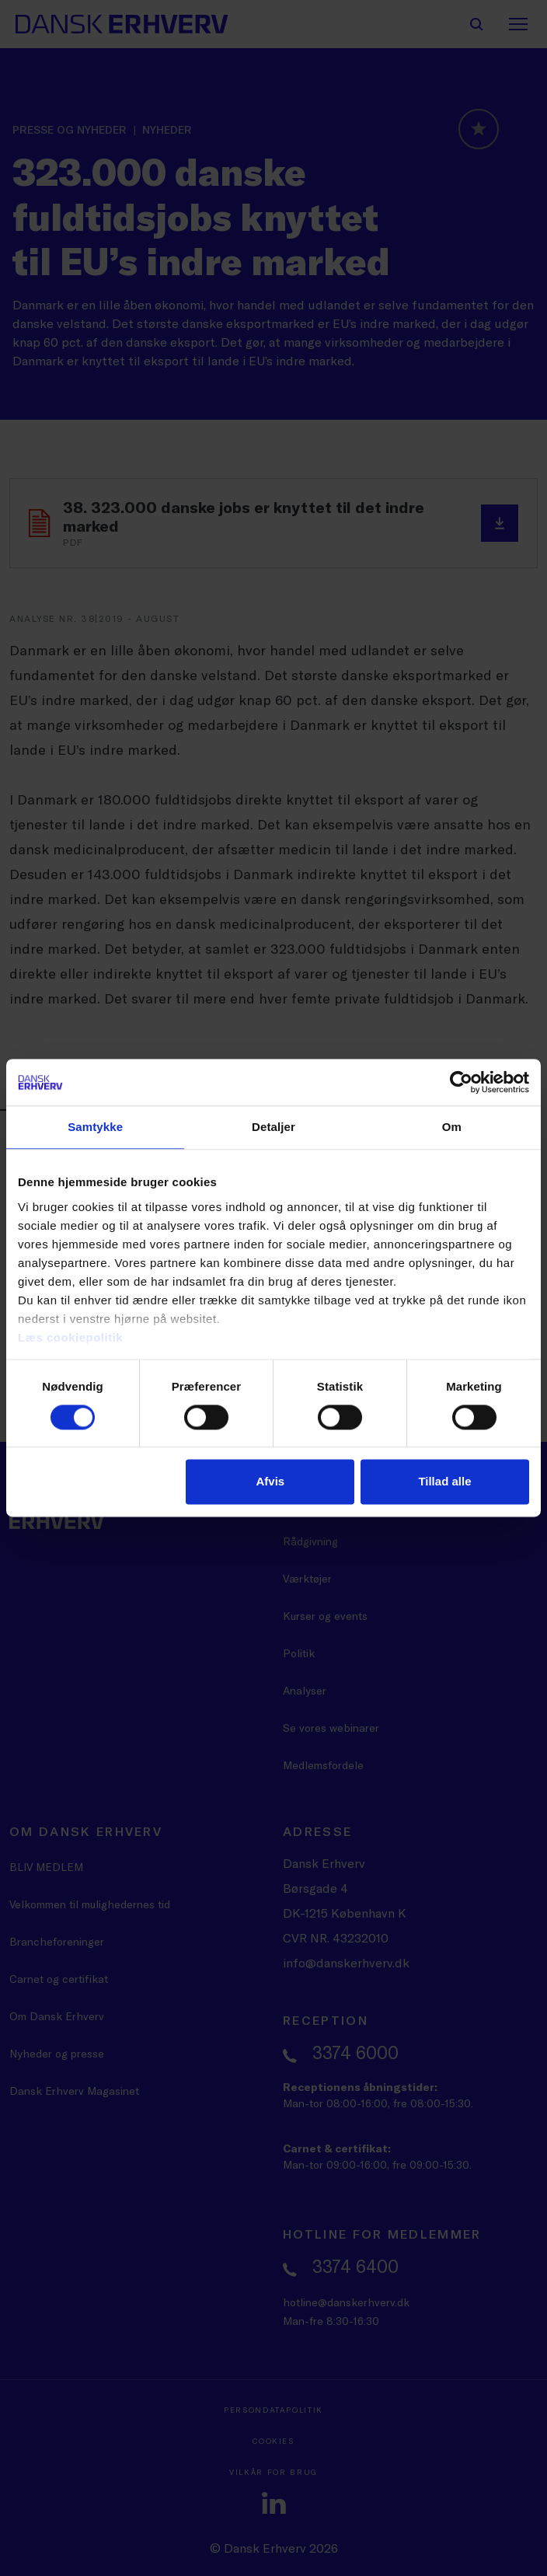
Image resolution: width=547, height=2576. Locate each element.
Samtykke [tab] (95, 1126)
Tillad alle (444, 1482)
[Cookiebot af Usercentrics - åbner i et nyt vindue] (461, 1082)
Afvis (270, 1482)
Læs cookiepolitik (70, 1337)
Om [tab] (452, 1126)
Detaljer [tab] (273, 1126)
